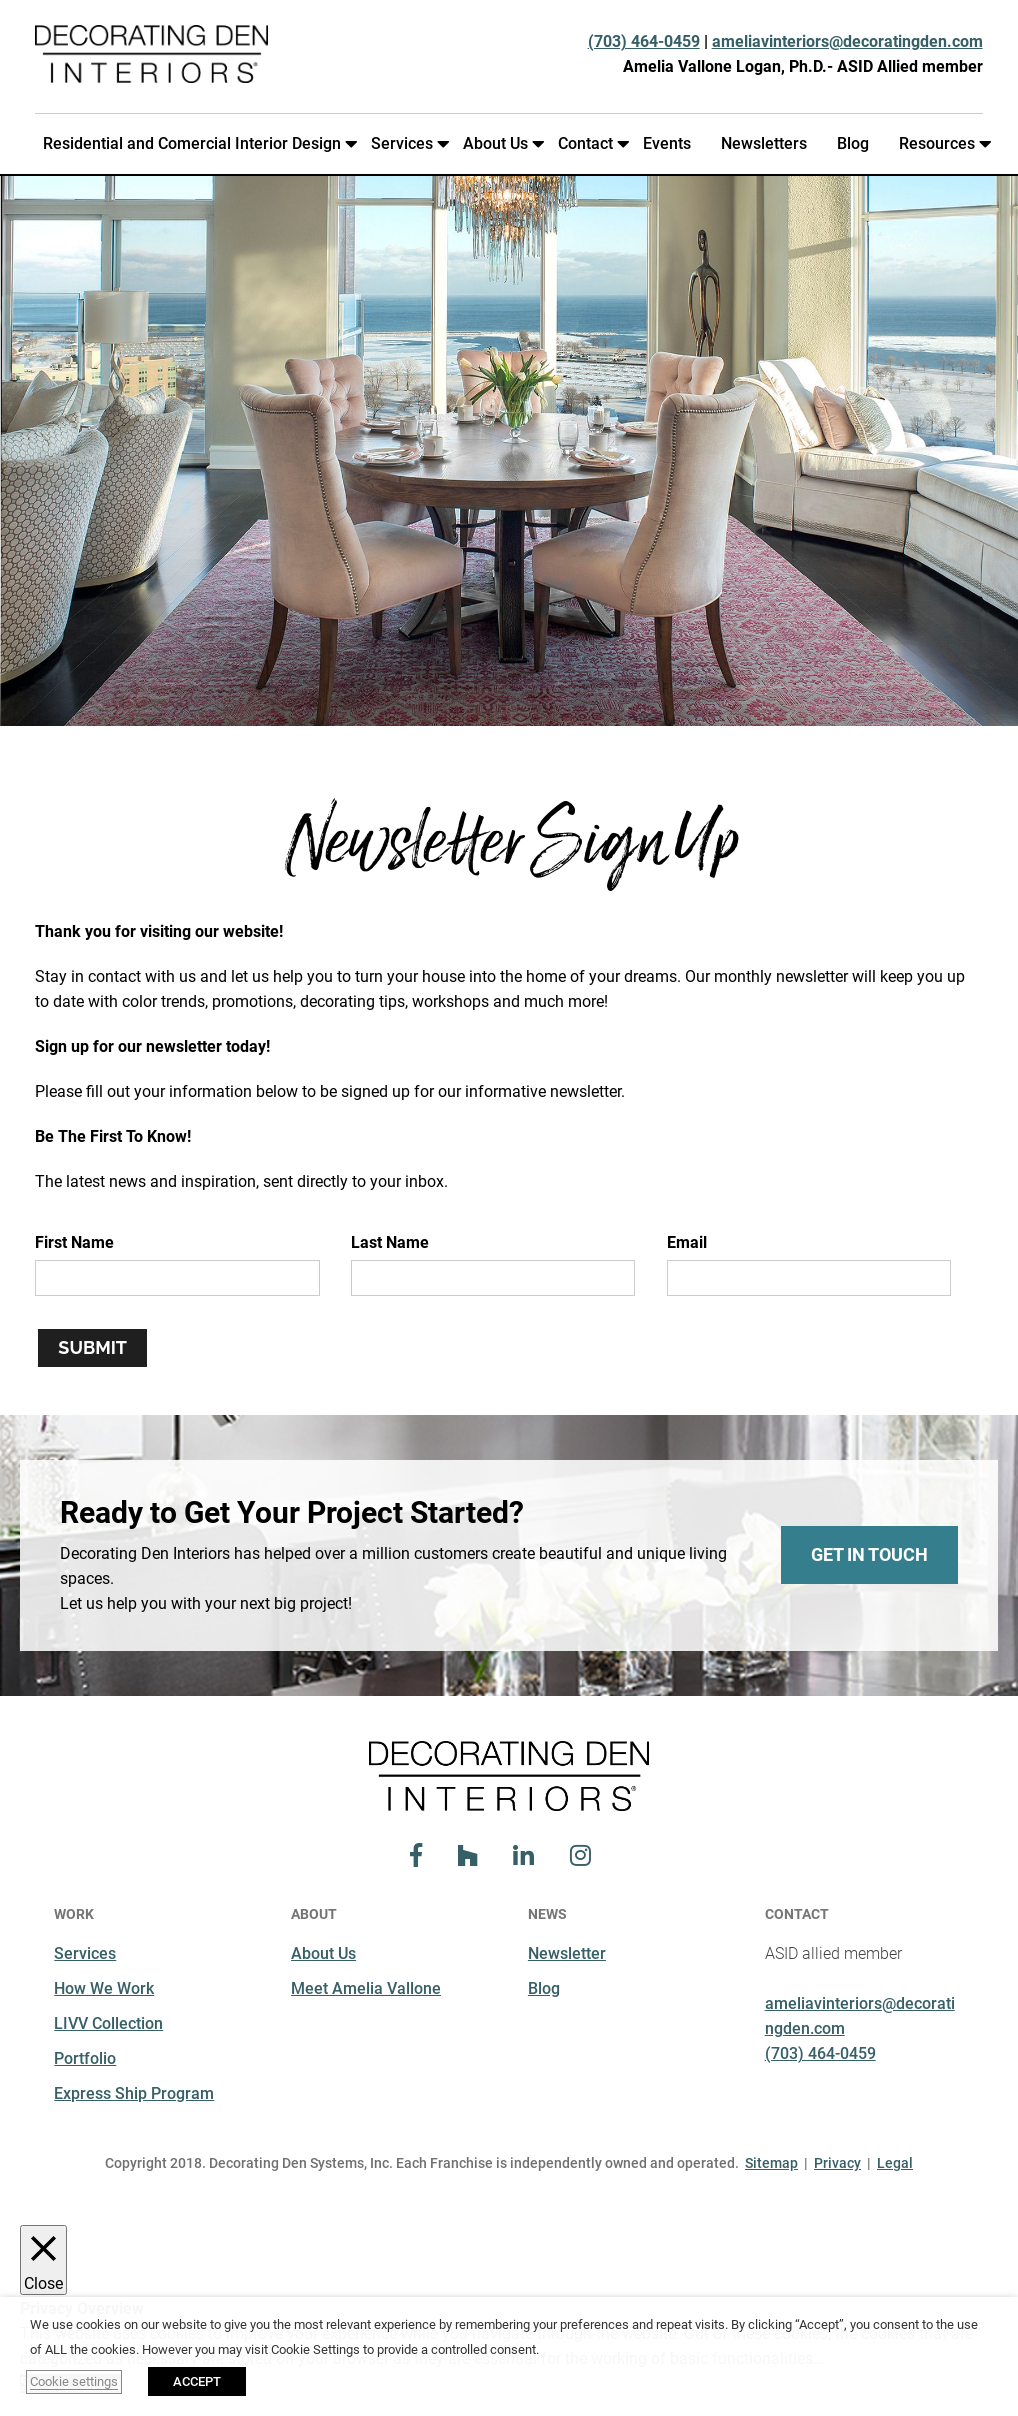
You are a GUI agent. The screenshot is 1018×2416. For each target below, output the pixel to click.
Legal (895, 2163)
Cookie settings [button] (74, 2381)
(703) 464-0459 (644, 41)
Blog (853, 143)
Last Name (390, 1242)
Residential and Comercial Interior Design (196, 144)
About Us (499, 144)
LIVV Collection (108, 2023)
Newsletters (764, 143)
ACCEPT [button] (197, 2381)
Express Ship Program (134, 2093)
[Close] (43, 2260)
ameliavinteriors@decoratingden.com (847, 41)
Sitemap (771, 2163)
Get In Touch (869, 1554)
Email (687, 1242)
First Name (74, 1242)
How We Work (104, 1988)
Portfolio (85, 2058)
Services (406, 144)
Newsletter (567, 1953)
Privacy (837, 2163)
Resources (941, 144)
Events (667, 143)
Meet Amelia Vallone (366, 1988)
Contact (589, 144)
